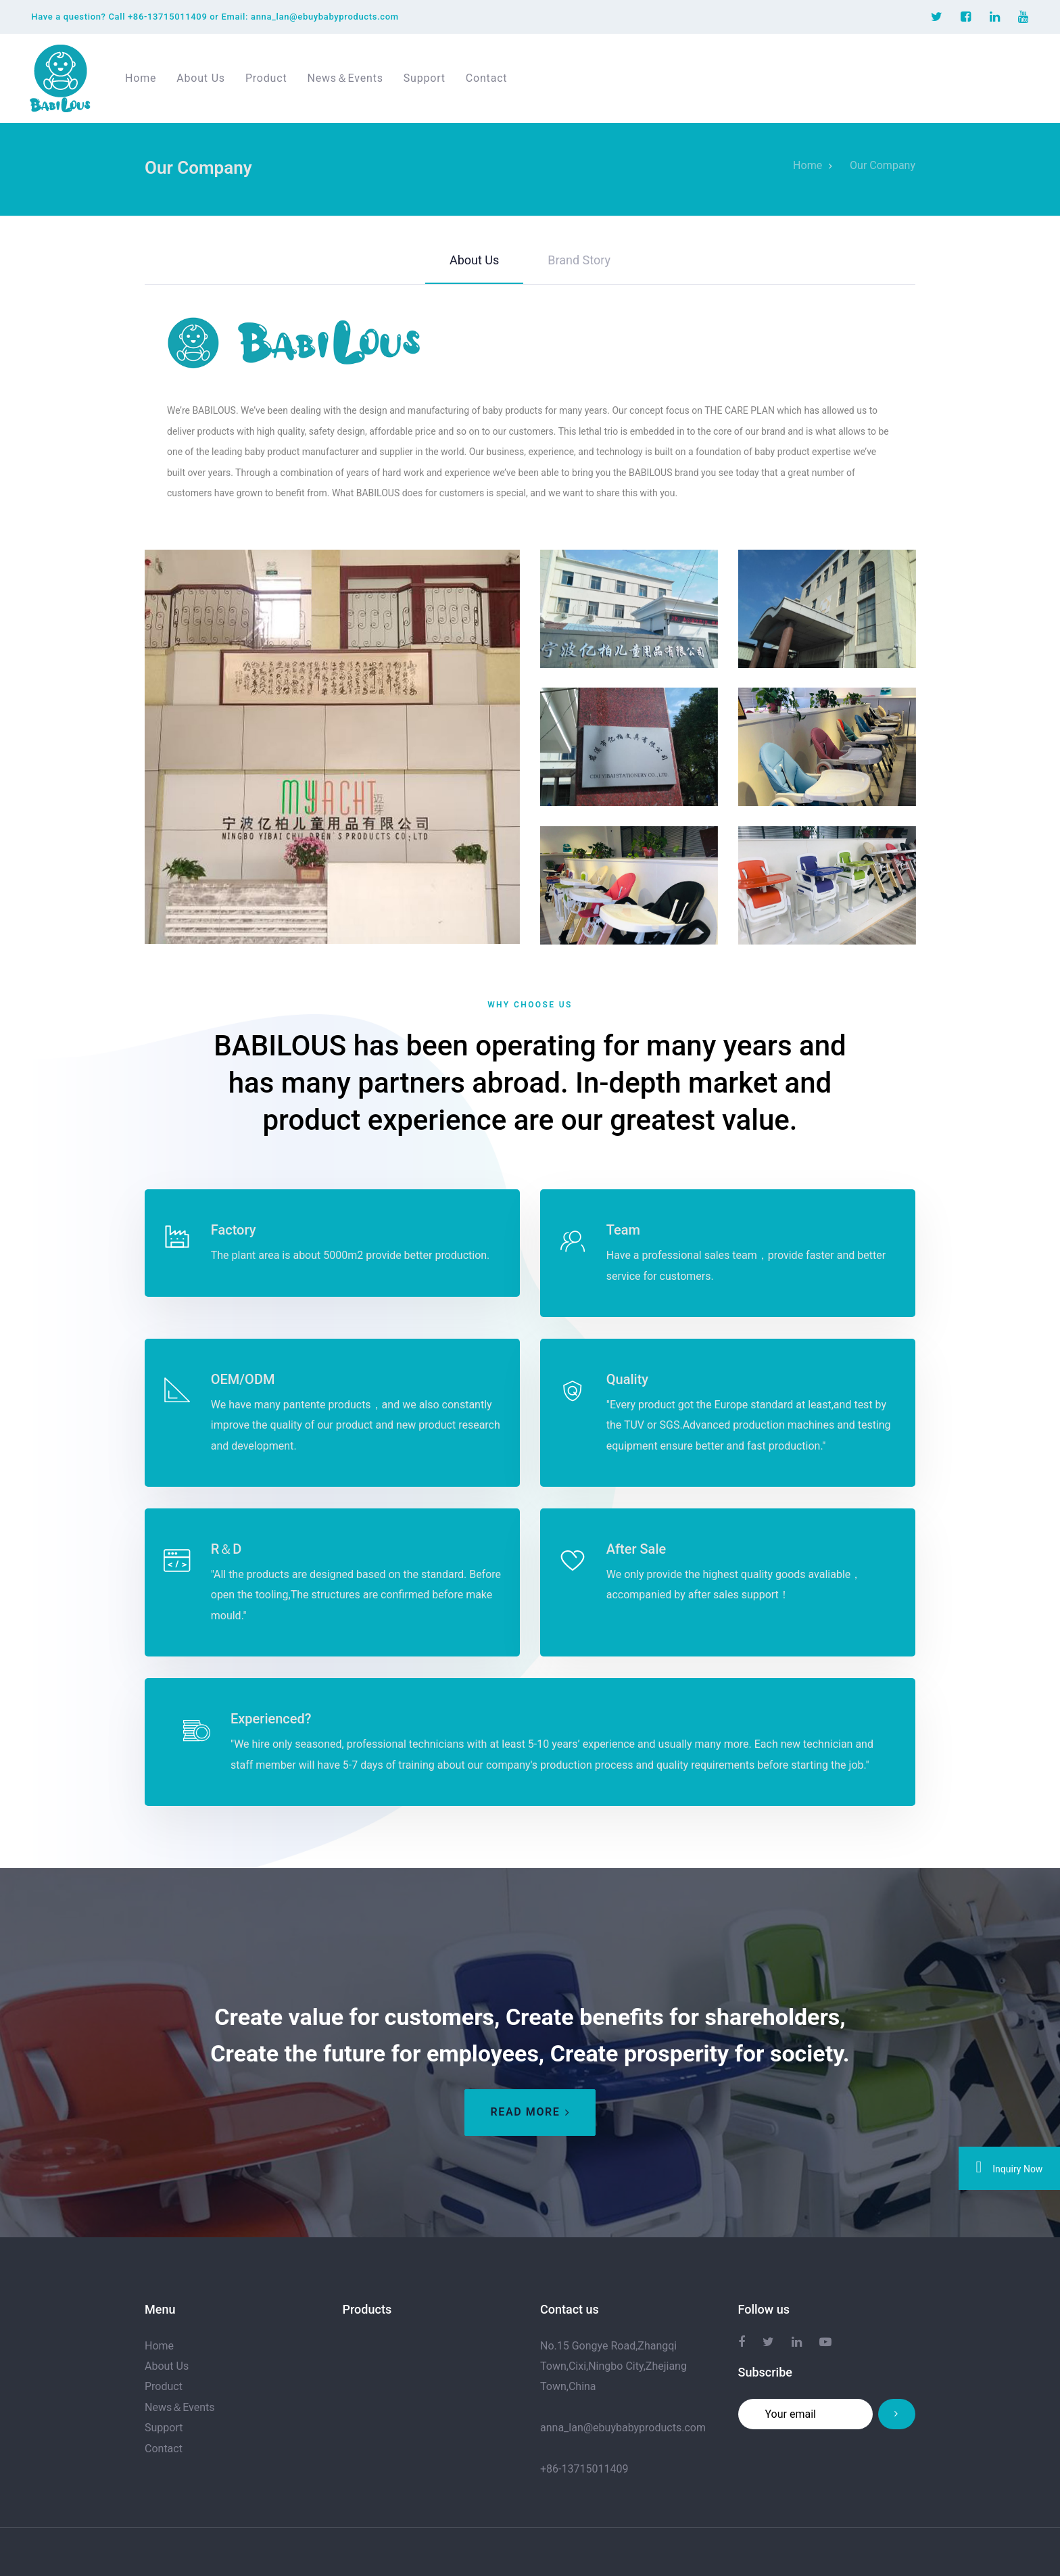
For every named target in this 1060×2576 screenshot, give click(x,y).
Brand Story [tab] (579, 260)
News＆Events (180, 2407)
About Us (167, 2366)
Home (159, 2345)
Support (164, 2427)
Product (164, 2386)
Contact (164, 2447)
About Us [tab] (474, 260)
